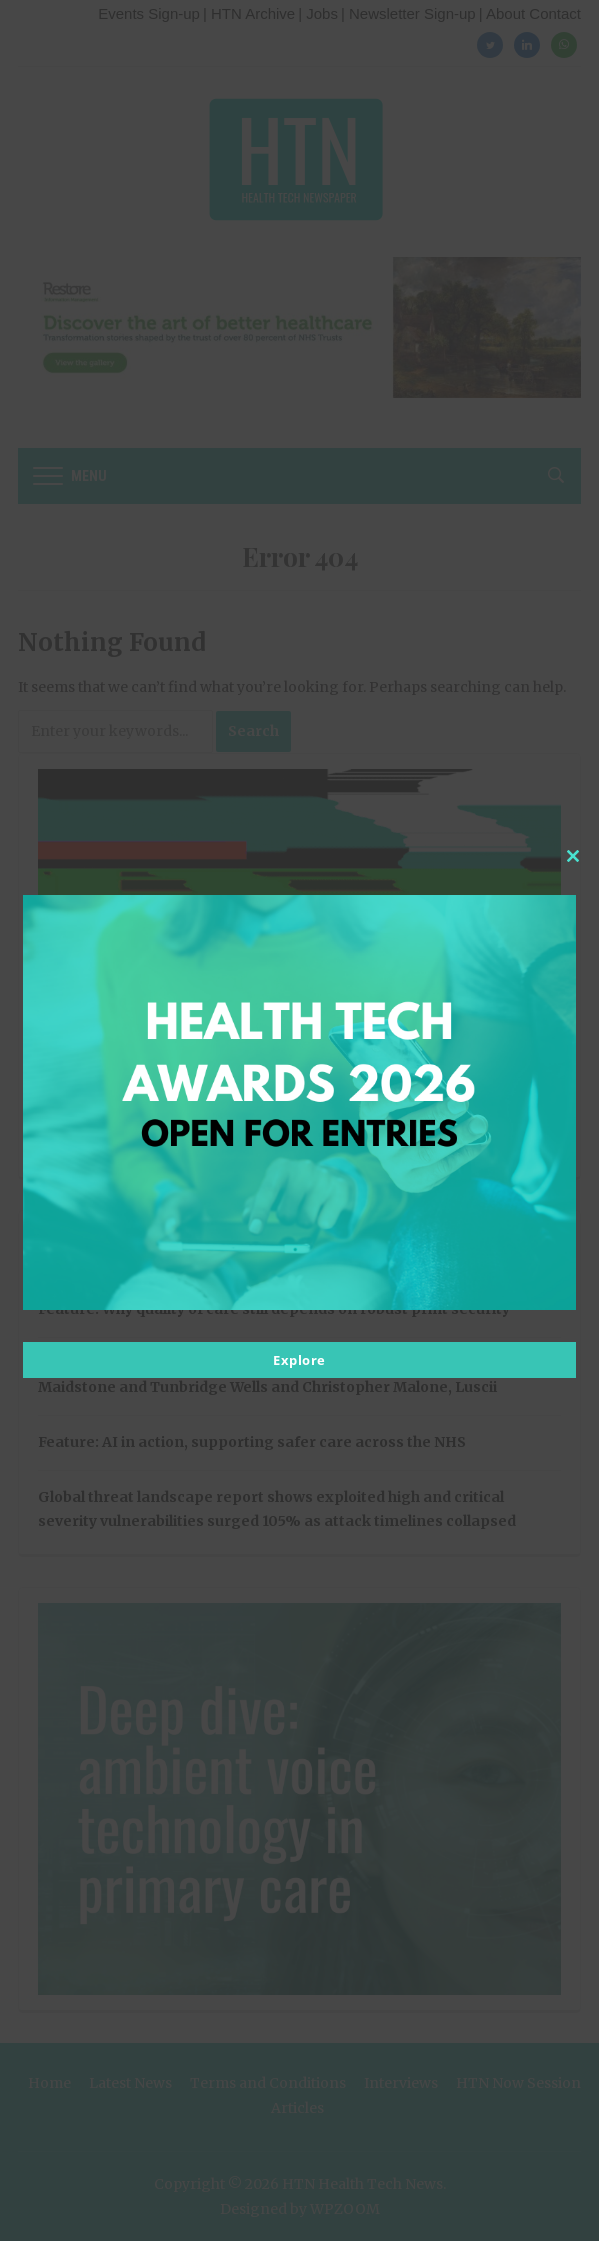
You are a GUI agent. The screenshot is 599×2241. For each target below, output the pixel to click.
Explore (299, 1360)
